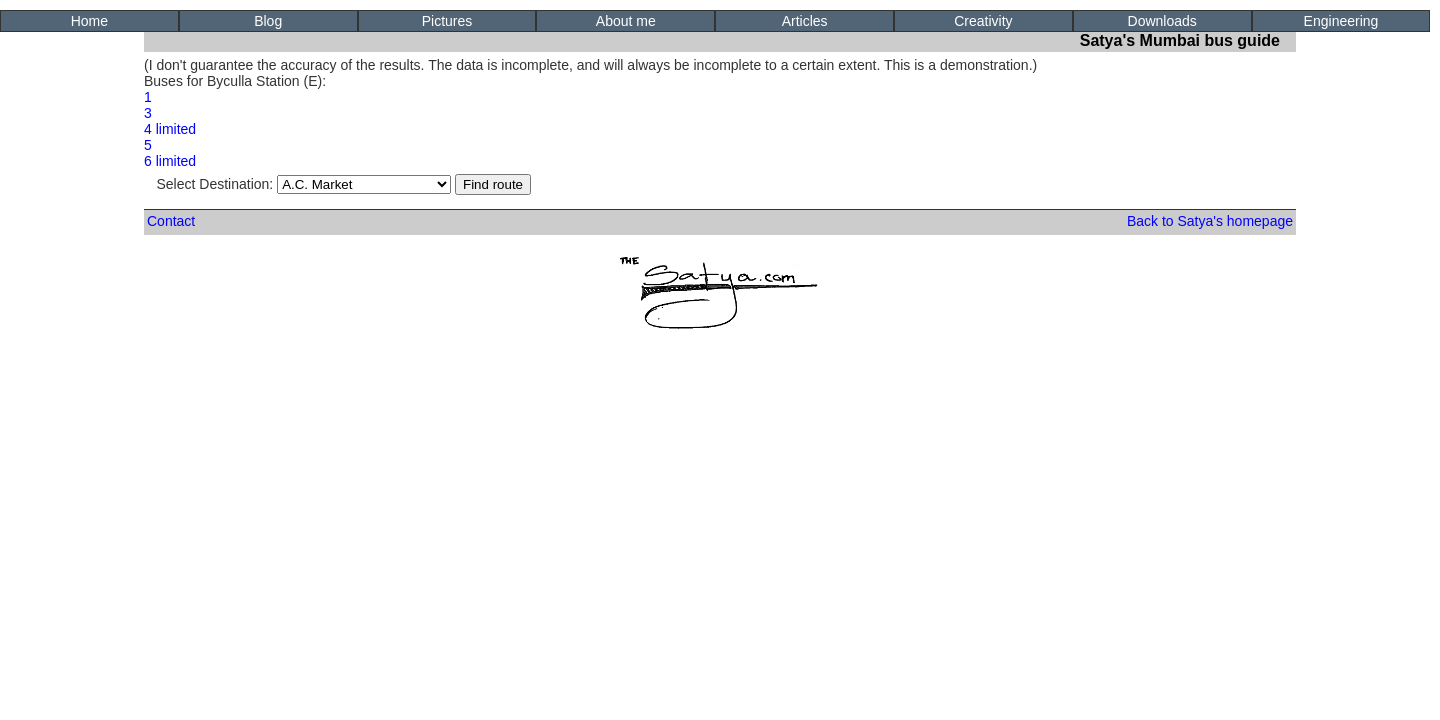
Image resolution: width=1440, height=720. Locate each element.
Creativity (983, 21)
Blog (268, 21)
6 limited (170, 161)
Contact (171, 221)
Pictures (447, 21)
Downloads (1162, 21)
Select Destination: (304, 184)
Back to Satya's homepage (1210, 221)
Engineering (1341, 21)
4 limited (170, 129)
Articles (805, 21)
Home (89, 21)
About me (626, 21)
